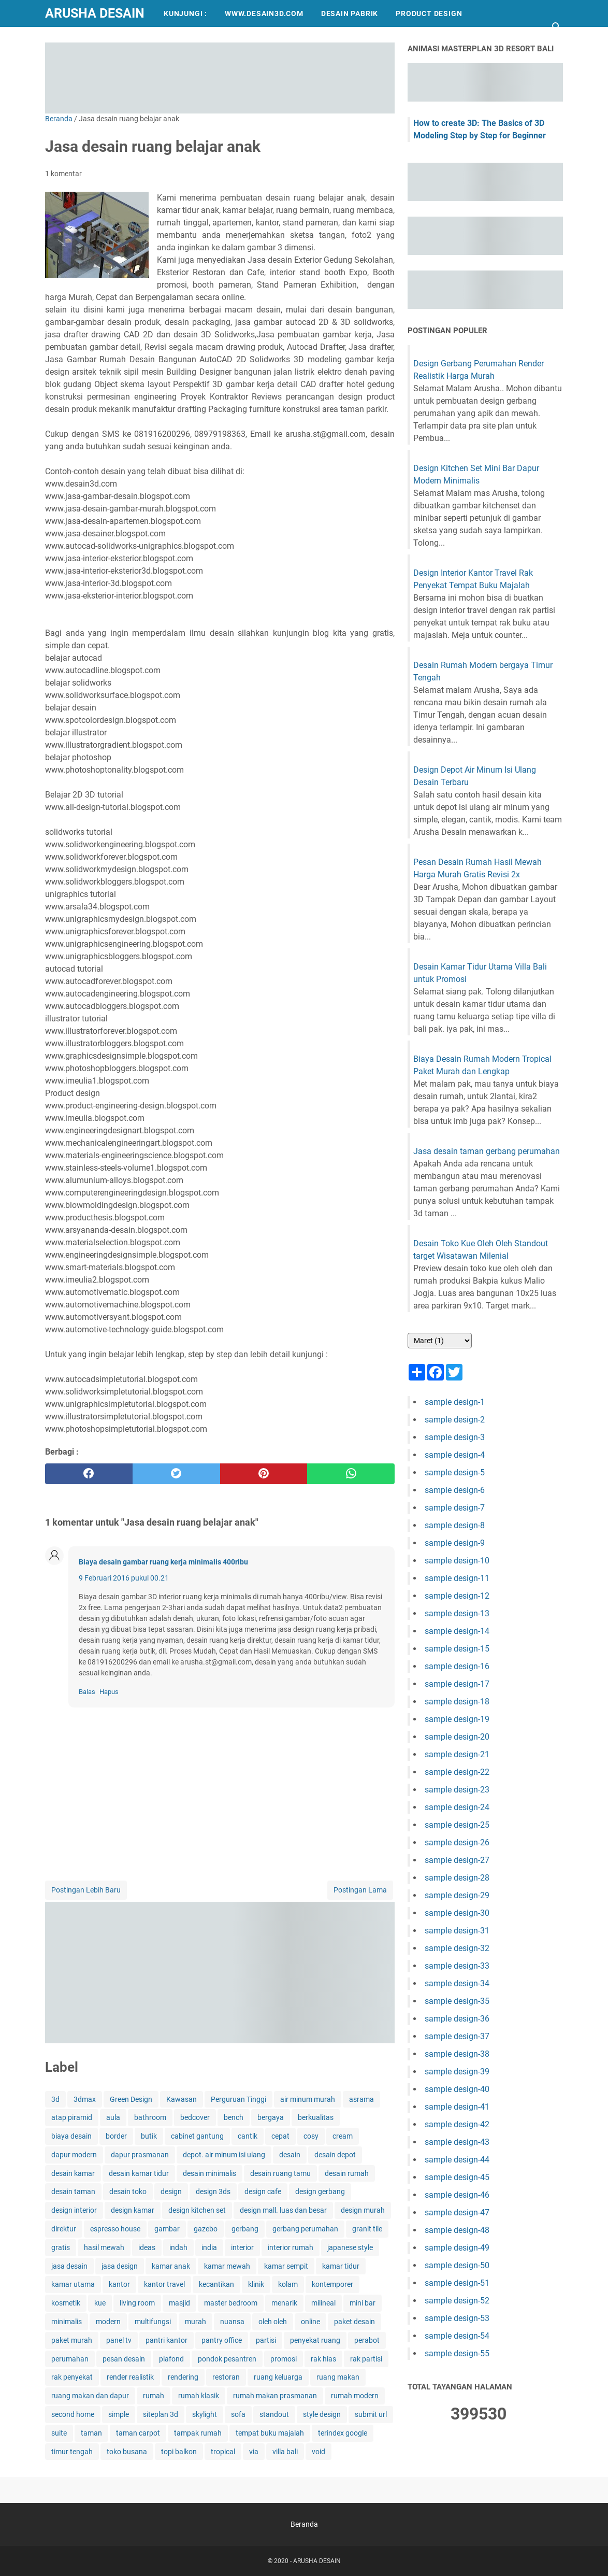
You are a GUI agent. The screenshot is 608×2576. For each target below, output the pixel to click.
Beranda (304, 2524)
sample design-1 (455, 1402)
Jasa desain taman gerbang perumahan (486, 1151)
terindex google (342, 2433)
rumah (153, 2396)
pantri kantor (166, 2340)
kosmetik (65, 2303)
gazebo (206, 2229)
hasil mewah (104, 2247)
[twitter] (176, 1473)
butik (149, 2136)
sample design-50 (457, 2265)
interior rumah (290, 2247)
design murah (363, 2210)
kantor (119, 2284)
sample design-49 (457, 2248)
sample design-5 (455, 1472)
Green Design (131, 2099)
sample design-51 (457, 2283)
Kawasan (181, 2099)
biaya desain (71, 2136)
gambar (167, 2229)
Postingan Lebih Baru (86, 1890)
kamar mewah (227, 2266)
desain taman (73, 2191)
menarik (284, 2303)
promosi (283, 2359)
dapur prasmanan (140, 2155)
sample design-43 (457, 2142)
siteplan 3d (160, 2414)
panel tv (119, 2340)
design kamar (132, 2210)
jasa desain (69, 2266)
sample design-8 (455, 1525)
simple (118, 2414)
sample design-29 (457, 1895)
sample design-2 (455, 1420)
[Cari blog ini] (557, 27)
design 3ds (213, 2191)
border (116, 2136)
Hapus (109, 1692)
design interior (74, 2210)
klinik (256, 2284)
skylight (204, 2414)
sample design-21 (457, 1754)
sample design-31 (457, 1930)
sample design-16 (457, 1666)
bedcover (195, 2117)
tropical (223, 2451)
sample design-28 (457, 1878)
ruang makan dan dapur (90, 2396)
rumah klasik (198, 2396)
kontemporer (332, 2284)
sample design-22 (457, 1772)
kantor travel (164, 2284)
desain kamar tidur (139, 2173)
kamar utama (73, 2284)
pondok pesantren (227, 2359)
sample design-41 (457, 2107)
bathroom (150, 2117)
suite (59, 2433)
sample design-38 (457, 2054)
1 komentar (63, 173)
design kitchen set (197, 2210)
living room (137, 2303)
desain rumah (347, 2173)
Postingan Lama (360, 1890)
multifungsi (153, 2321)
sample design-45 (457, 2177)
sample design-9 (455, 1543)
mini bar (362, 2303)
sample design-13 (457, 1613)
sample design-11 (457, 1578)
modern (108, 2321)
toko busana (127, 2451)
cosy (311, 2136)
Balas (87, 1692)
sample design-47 (457, 2212)
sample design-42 (457, 2124)
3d (55, 2099)
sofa (238, 2414)
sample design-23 (457, 1790)
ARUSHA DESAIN (94, 13)
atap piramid (71, 2117)
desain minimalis (209, 2173)
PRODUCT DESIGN (429, 13)
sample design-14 (457, 1631)
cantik (247, 2136)
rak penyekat (72, 2377)
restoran (226, 2377)
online (310, 2321)
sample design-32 (457, 1948)
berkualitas (316, 2117)
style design (322, 2414)
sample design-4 (455, 1455)
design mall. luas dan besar (283, 2210)
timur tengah (72, 2451)
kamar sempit (286, 2266)
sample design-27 (457, 1860)
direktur (63, 2229)
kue (100, 2303)
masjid (179, 2303)
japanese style (350, 2247)
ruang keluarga (278, 2377)
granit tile (367, 2229)
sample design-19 (457, 1719)
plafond (171, 2359)
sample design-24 (457, 1807)
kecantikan (216, 2284)
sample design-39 (457, 2071)
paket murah (71, 2340)
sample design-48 (457, 2230)
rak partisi (366, 2359)
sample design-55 (457, 2353)
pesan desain (124, 2359)
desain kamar (73, 2173)
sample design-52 (457, 2300)
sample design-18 (457, 1701)
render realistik (130, 2377)
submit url (371, 2414)
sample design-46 (457, 2195)
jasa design (120, 2266)
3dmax (85, 2099)
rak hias (323, 2359)
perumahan (70, 2359)
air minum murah (307, 2099)
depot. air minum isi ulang (224, 2155)
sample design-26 (457, 1842)
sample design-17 (457, 1684)
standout (274, 2414)
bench (233, 2117)
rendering (183, 2377)
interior (242, 2247)
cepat (280, 2136)
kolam (288, 2284)
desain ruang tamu (280, 2173)
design (171, 2191)
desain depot (335, 2155)
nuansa (232, 2321)
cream (342, 2136)
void (318, 2451)
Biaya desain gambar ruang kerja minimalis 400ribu (163, 1562)
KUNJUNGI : (185, 13)
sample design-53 (457, 2318)
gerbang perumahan (305, 2229)
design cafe (262, 2191)
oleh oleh (272, 2321)
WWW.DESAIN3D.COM (264, 13)
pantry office (221, 2340)
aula (113, 2117)
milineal (323, 2303)
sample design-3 (455, 1437)
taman (91, 2433)
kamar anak (171, 2266)
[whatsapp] (351, 1473)
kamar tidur (340, 2266)
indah (178, 2247)
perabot (367, 2340)
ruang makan (337, 2377)
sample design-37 (457, 2036)
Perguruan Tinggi (238, 2099)
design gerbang (320, 2191)
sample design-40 (457, 2089)
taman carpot (138, 2433)
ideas (146, 2247)
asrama (361, 2099)
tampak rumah (198, 2433)
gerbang (244, 2229)
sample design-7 (455, 1508)
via (253, 2451)
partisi (266, 2340)
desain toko (128, 2191)
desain (289, 2155)
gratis (60, 2247)
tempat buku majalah (270, 2433)
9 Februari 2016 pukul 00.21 (124, 1578)
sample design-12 (457, 1596)
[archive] (440, 1340)
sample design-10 (457, 1560)
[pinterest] (264, 1473)
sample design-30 (457, 1913)
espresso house (115, 2229)
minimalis (66, 2321)
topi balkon (179, 2451)
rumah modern (355, 2396)
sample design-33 (457, 1966)
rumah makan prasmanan (275, 2396)
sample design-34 (457, 1983)
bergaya (270, 2117)
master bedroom (230, 2303)
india (209, 2247)
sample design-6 (455, 1490)
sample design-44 (457, 2160)
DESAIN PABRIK (349, 13)
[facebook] (89, 1473)
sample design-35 (457, 2001)
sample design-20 (457, 1737)
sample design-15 (457, 1649)
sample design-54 (457, 2336)
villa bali (285, 2451)
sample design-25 (457, 1825)
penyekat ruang (315, 2340)
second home (72, 2414)
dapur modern (74, 2155)
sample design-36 (457, 2019)
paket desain (354, 2321)
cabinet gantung (197, 2136)
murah (195, 2321)
